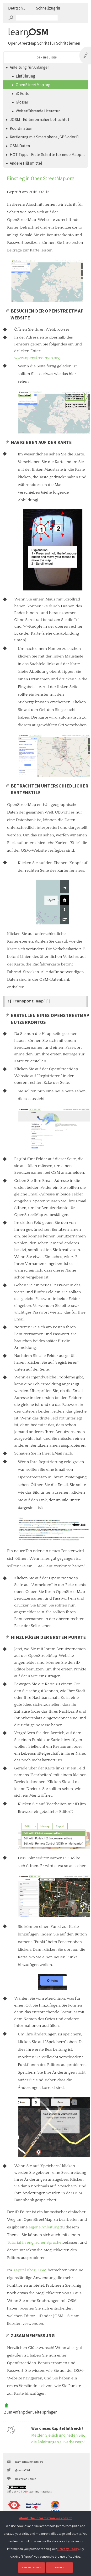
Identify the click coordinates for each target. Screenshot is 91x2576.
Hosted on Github (25, 2479)
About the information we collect (45, 2518)
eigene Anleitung (44, 2227)
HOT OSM (22, 2491)
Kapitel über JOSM (30, 2270)
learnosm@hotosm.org (29, 2461)
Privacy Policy (68, 2549)
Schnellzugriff (48, 8)
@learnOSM (22, 2470)
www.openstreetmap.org (37, 358)
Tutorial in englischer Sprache (34, 2242)
